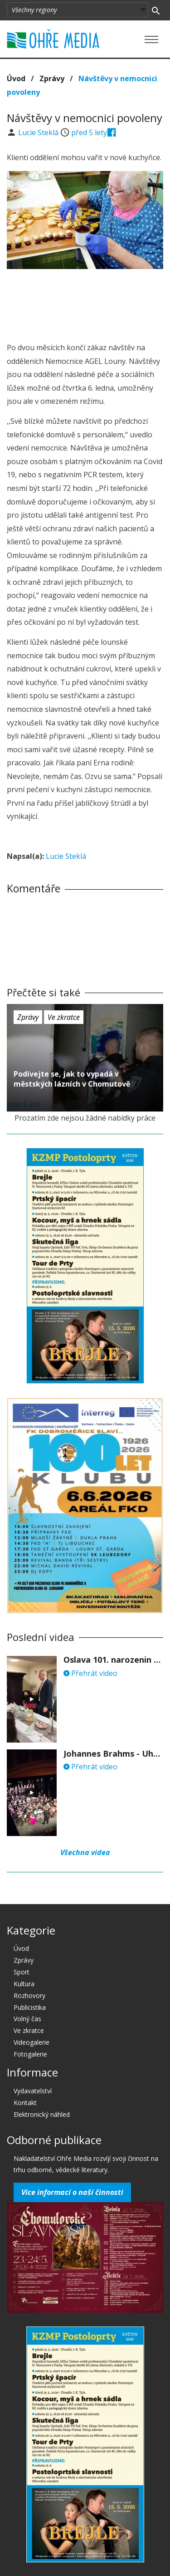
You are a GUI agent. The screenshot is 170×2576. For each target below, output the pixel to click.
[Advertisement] (85, 303)
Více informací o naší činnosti (72, 2192)
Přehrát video (90, 1673)
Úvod (16, 78)
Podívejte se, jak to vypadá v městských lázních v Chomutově (72, 1079)
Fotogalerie (30, 2054)
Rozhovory (29, 1995)
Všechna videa (85, 1852)
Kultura (24, 1983)
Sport (21, 1972)
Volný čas (27, 2018)
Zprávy (51, 78)
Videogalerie (31, 2042)
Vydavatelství (33, 2090)
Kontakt (25, 2102)
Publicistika (30, 2007)
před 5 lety (89, 132)
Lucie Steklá (39, 132)
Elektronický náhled (42, 2114)
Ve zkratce (64, 1017)
